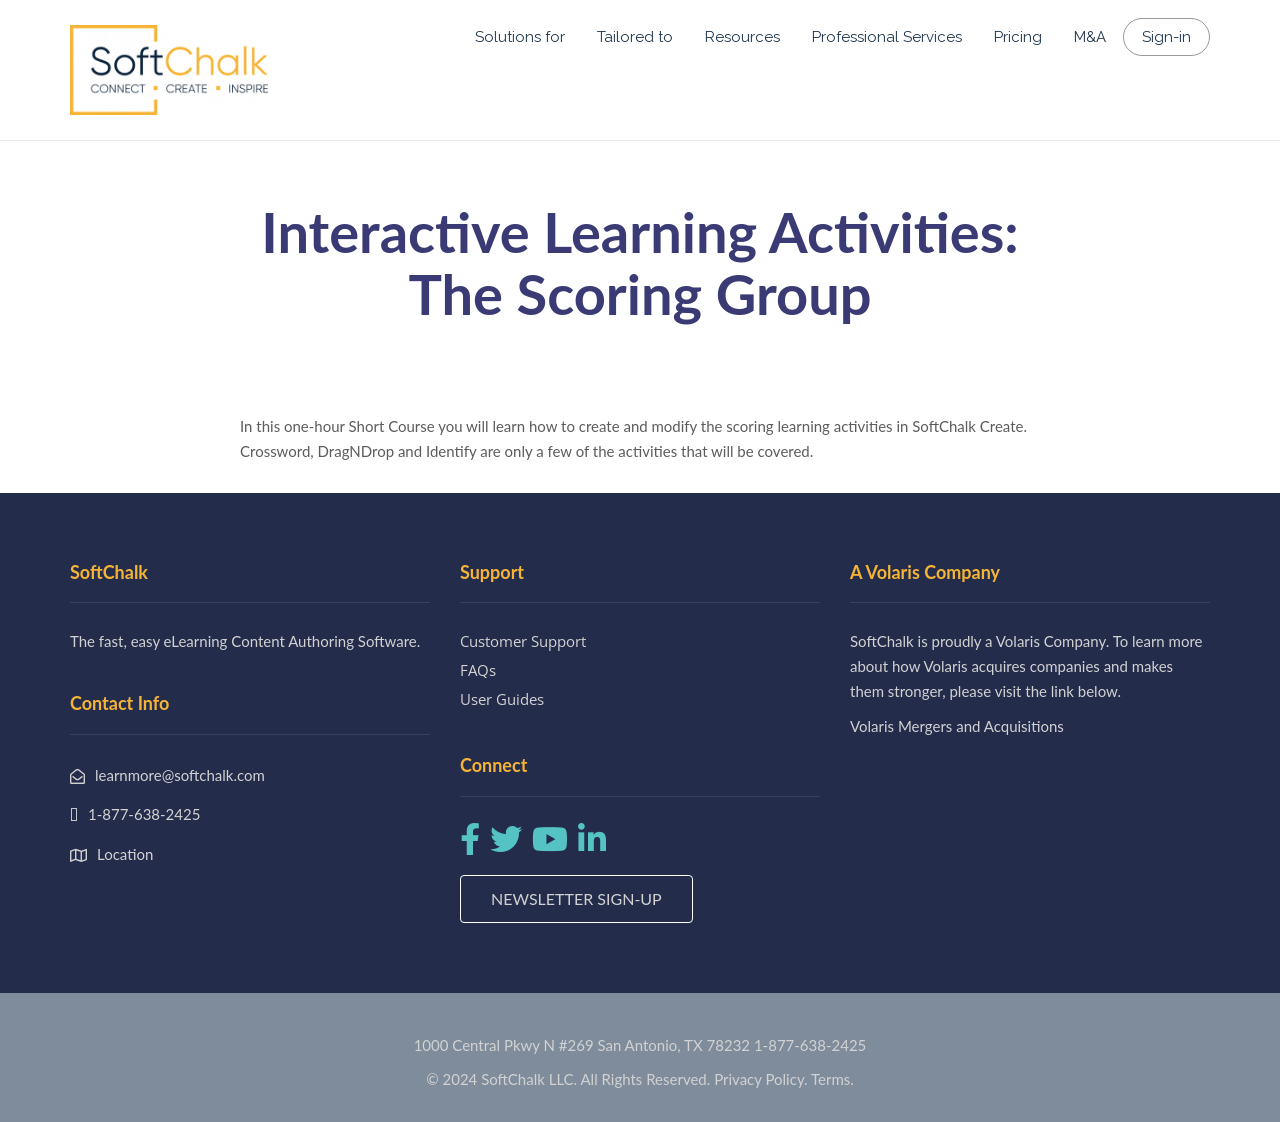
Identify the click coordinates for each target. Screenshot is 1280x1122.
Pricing (1018, 37)
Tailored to (635, 37)
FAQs (478, 670)
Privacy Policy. (761, 1079)
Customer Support (523, 641)
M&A (1090, 37)
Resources (742, 37)
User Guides (502, 699)
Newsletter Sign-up (576, 898)
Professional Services (887, 37)
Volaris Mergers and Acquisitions (957, 726)
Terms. (832, 1079)
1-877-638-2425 (810, 1045)
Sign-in (1166, 37)
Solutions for (520, 37)
